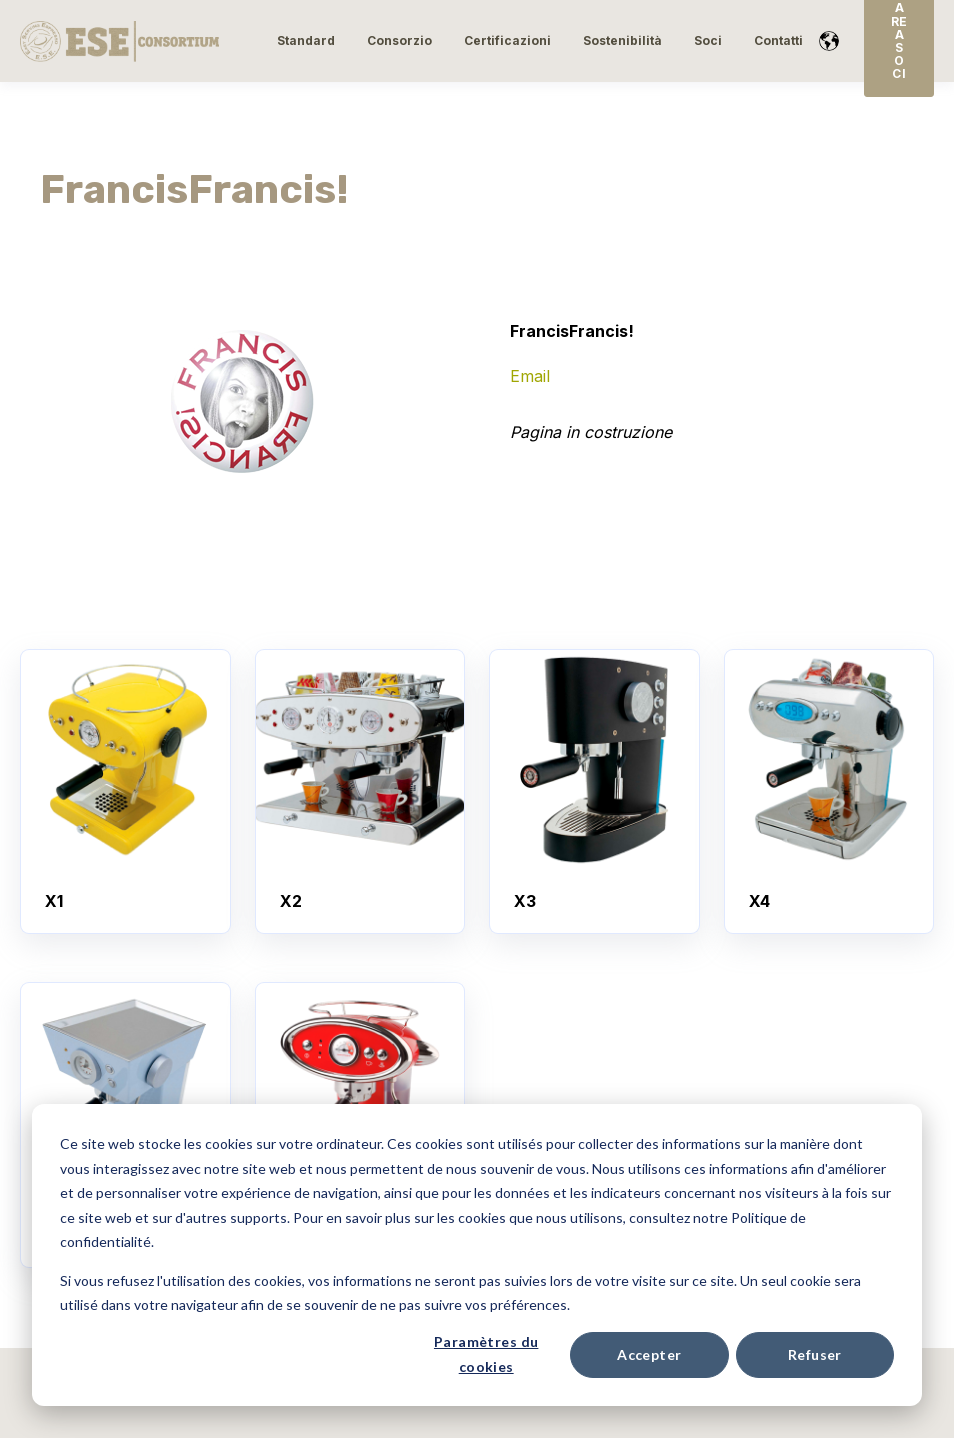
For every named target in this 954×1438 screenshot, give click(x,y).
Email (530, 376)
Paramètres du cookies (486, 1354)
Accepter (649, 1354)
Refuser (815, 1354)
